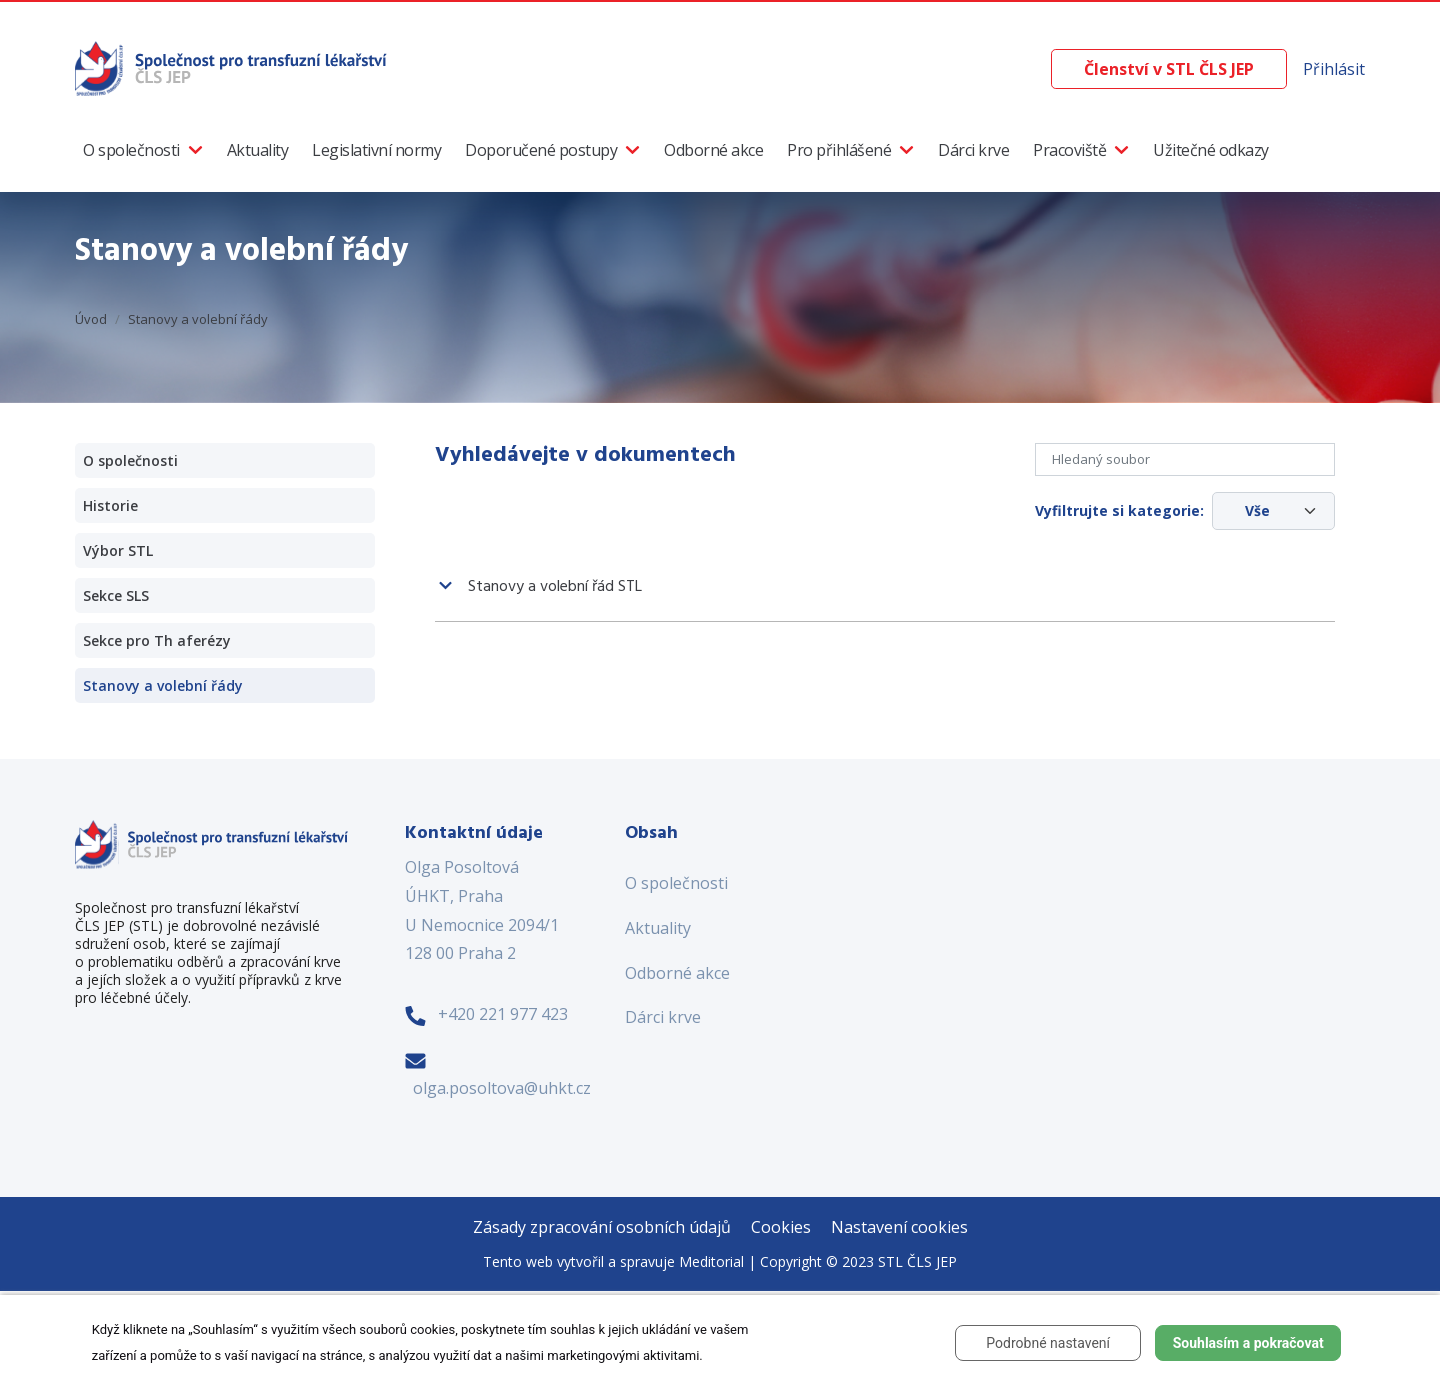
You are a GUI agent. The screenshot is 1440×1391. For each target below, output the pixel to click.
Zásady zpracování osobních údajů (602, 1227)
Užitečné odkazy (1211, 150)
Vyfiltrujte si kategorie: (1119, 510)
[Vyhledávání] (1035, 69)
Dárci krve (973, 150)
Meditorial (711, 1261)
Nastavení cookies (899, 1227)
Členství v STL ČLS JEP (1169, 69)
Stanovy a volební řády (198, 319)
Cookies (781, 1227)
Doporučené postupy (541, 150)
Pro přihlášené (839, 150)
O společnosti (131, 150)
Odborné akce (713, 150)
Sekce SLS (116, 595)
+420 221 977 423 (503, 1014)
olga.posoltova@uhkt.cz (502, 1088)
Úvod (91, 319)
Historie (110, 505)
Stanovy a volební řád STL (555, 587)
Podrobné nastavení (1048, 1343)
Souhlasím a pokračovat (1248, 1343)
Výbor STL (118, 550)
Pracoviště (1069, 150)
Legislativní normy (376, 150)
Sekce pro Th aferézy (157, 640)
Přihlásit (1334, 69)
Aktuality (258, 150)
